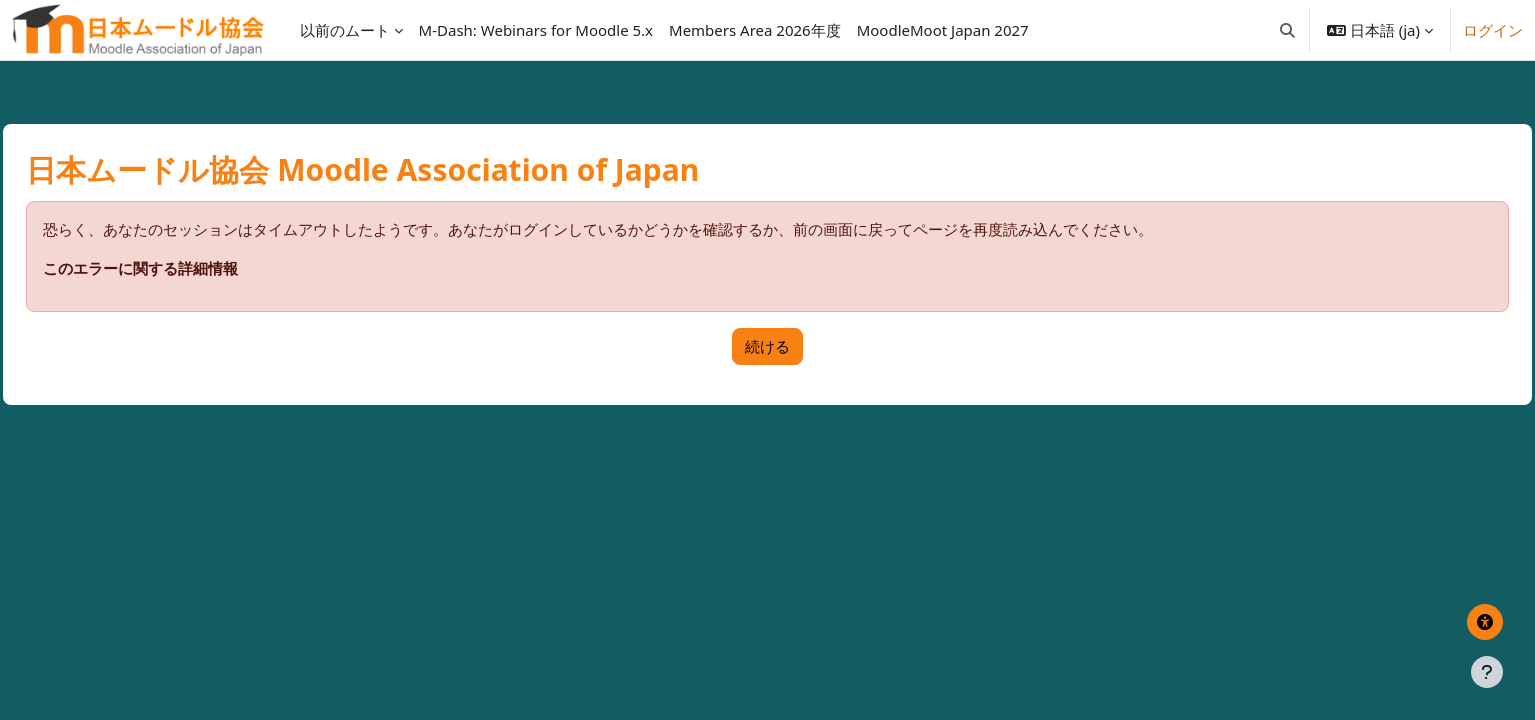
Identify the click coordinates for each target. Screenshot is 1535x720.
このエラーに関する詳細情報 (185, 268)
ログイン (1493, 30)
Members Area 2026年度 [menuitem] (755, 30)
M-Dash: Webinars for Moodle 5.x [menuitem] (536, 30)
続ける (767, 346)
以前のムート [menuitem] (345, 30)
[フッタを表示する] (1487, 672)
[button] (1287, 30)
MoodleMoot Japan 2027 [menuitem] (943, 30)
